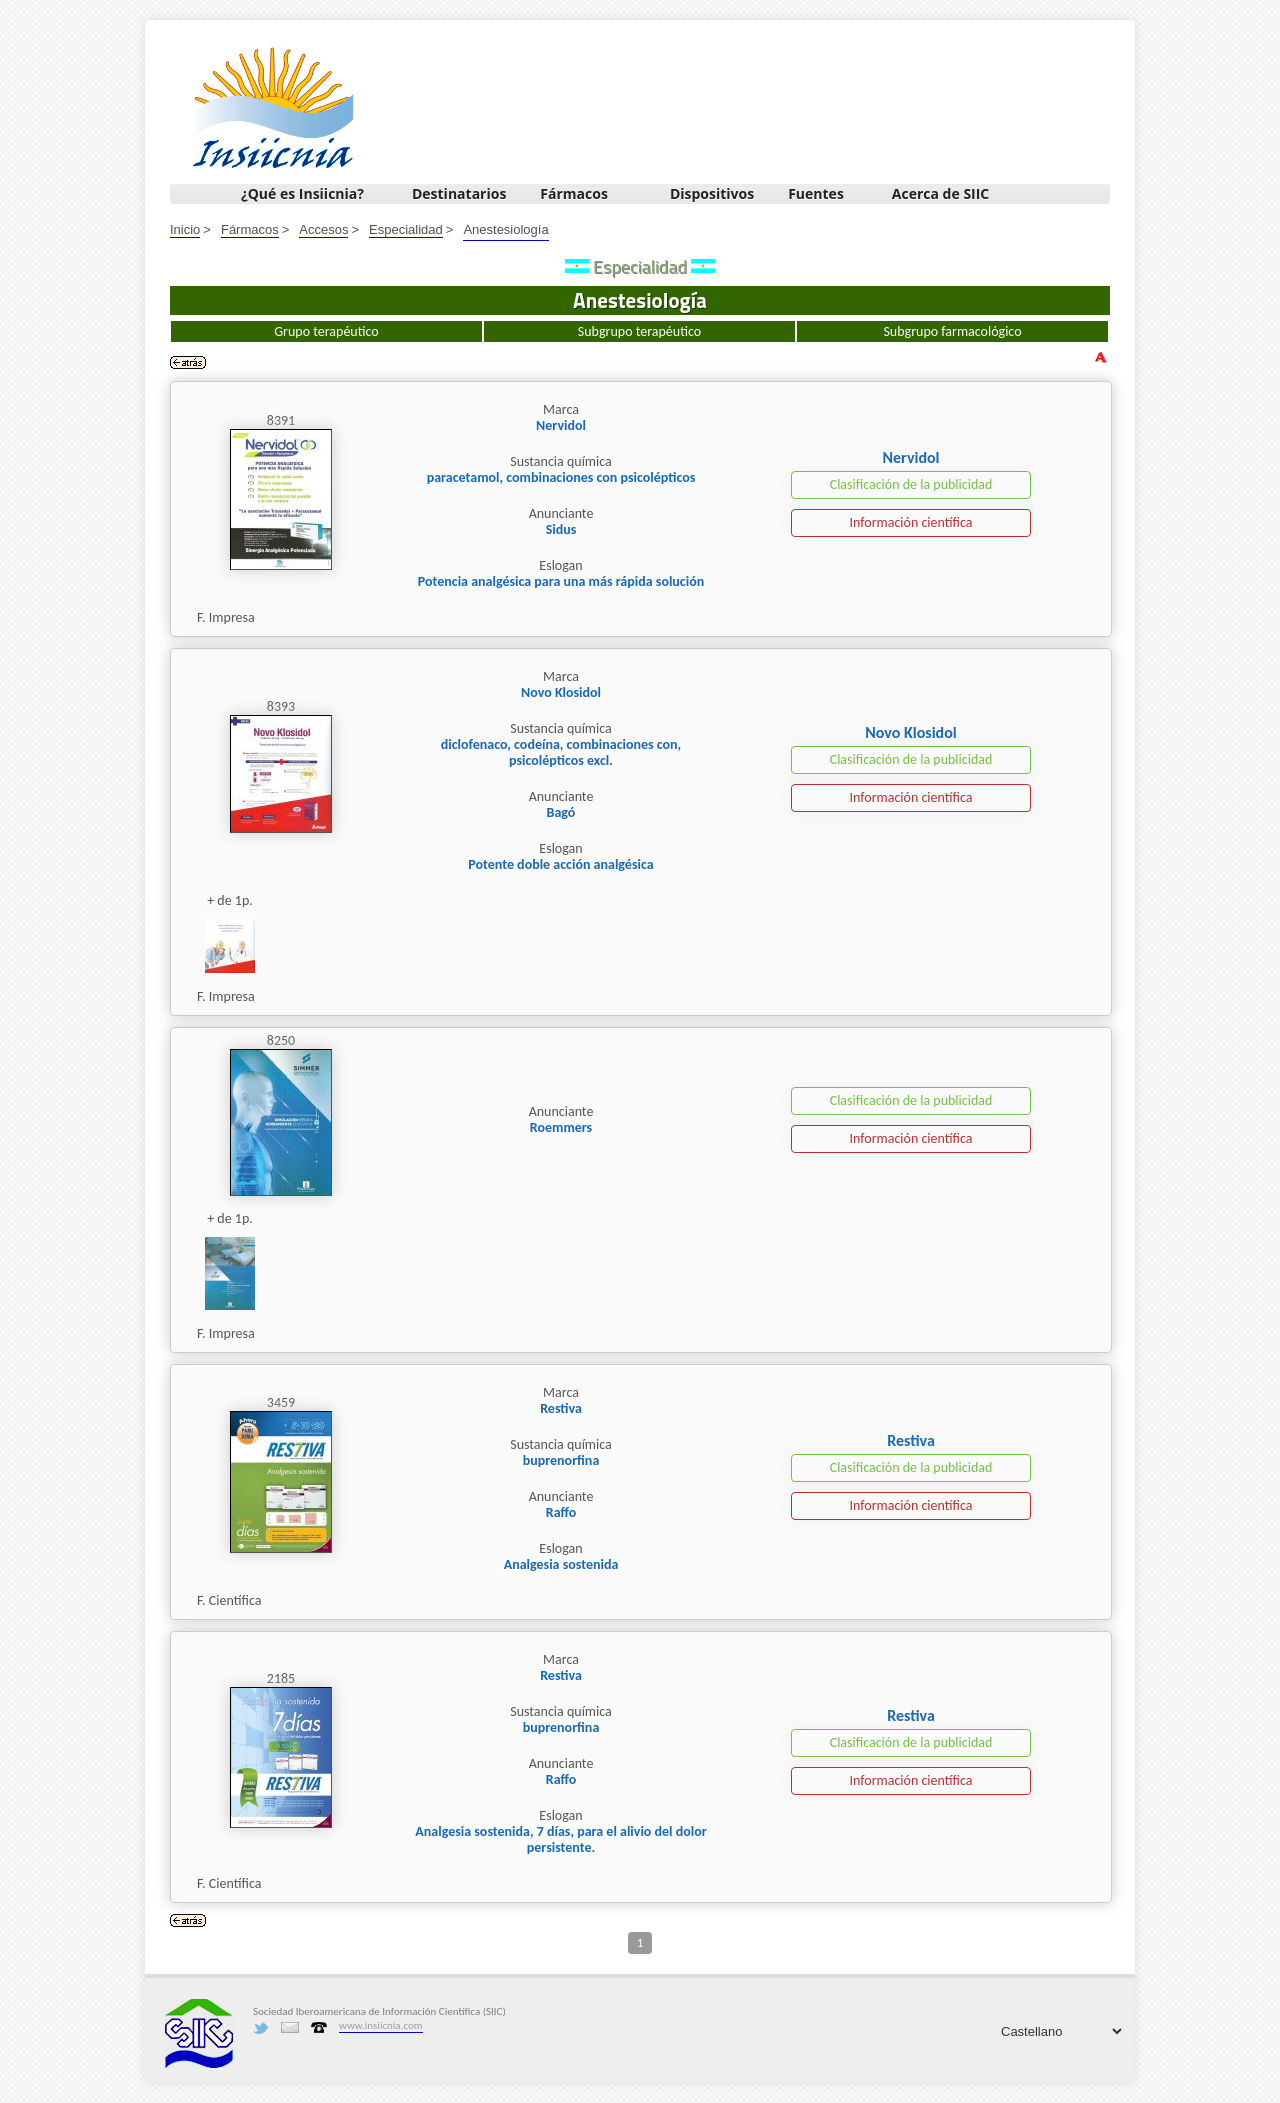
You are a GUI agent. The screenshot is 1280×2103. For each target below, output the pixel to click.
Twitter (261, 2028)
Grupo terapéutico (326, 331)
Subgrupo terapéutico (639, 331)
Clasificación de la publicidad (911, 484)
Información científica (910, 522)
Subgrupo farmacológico (952, 331)
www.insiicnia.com (381, 2025)
